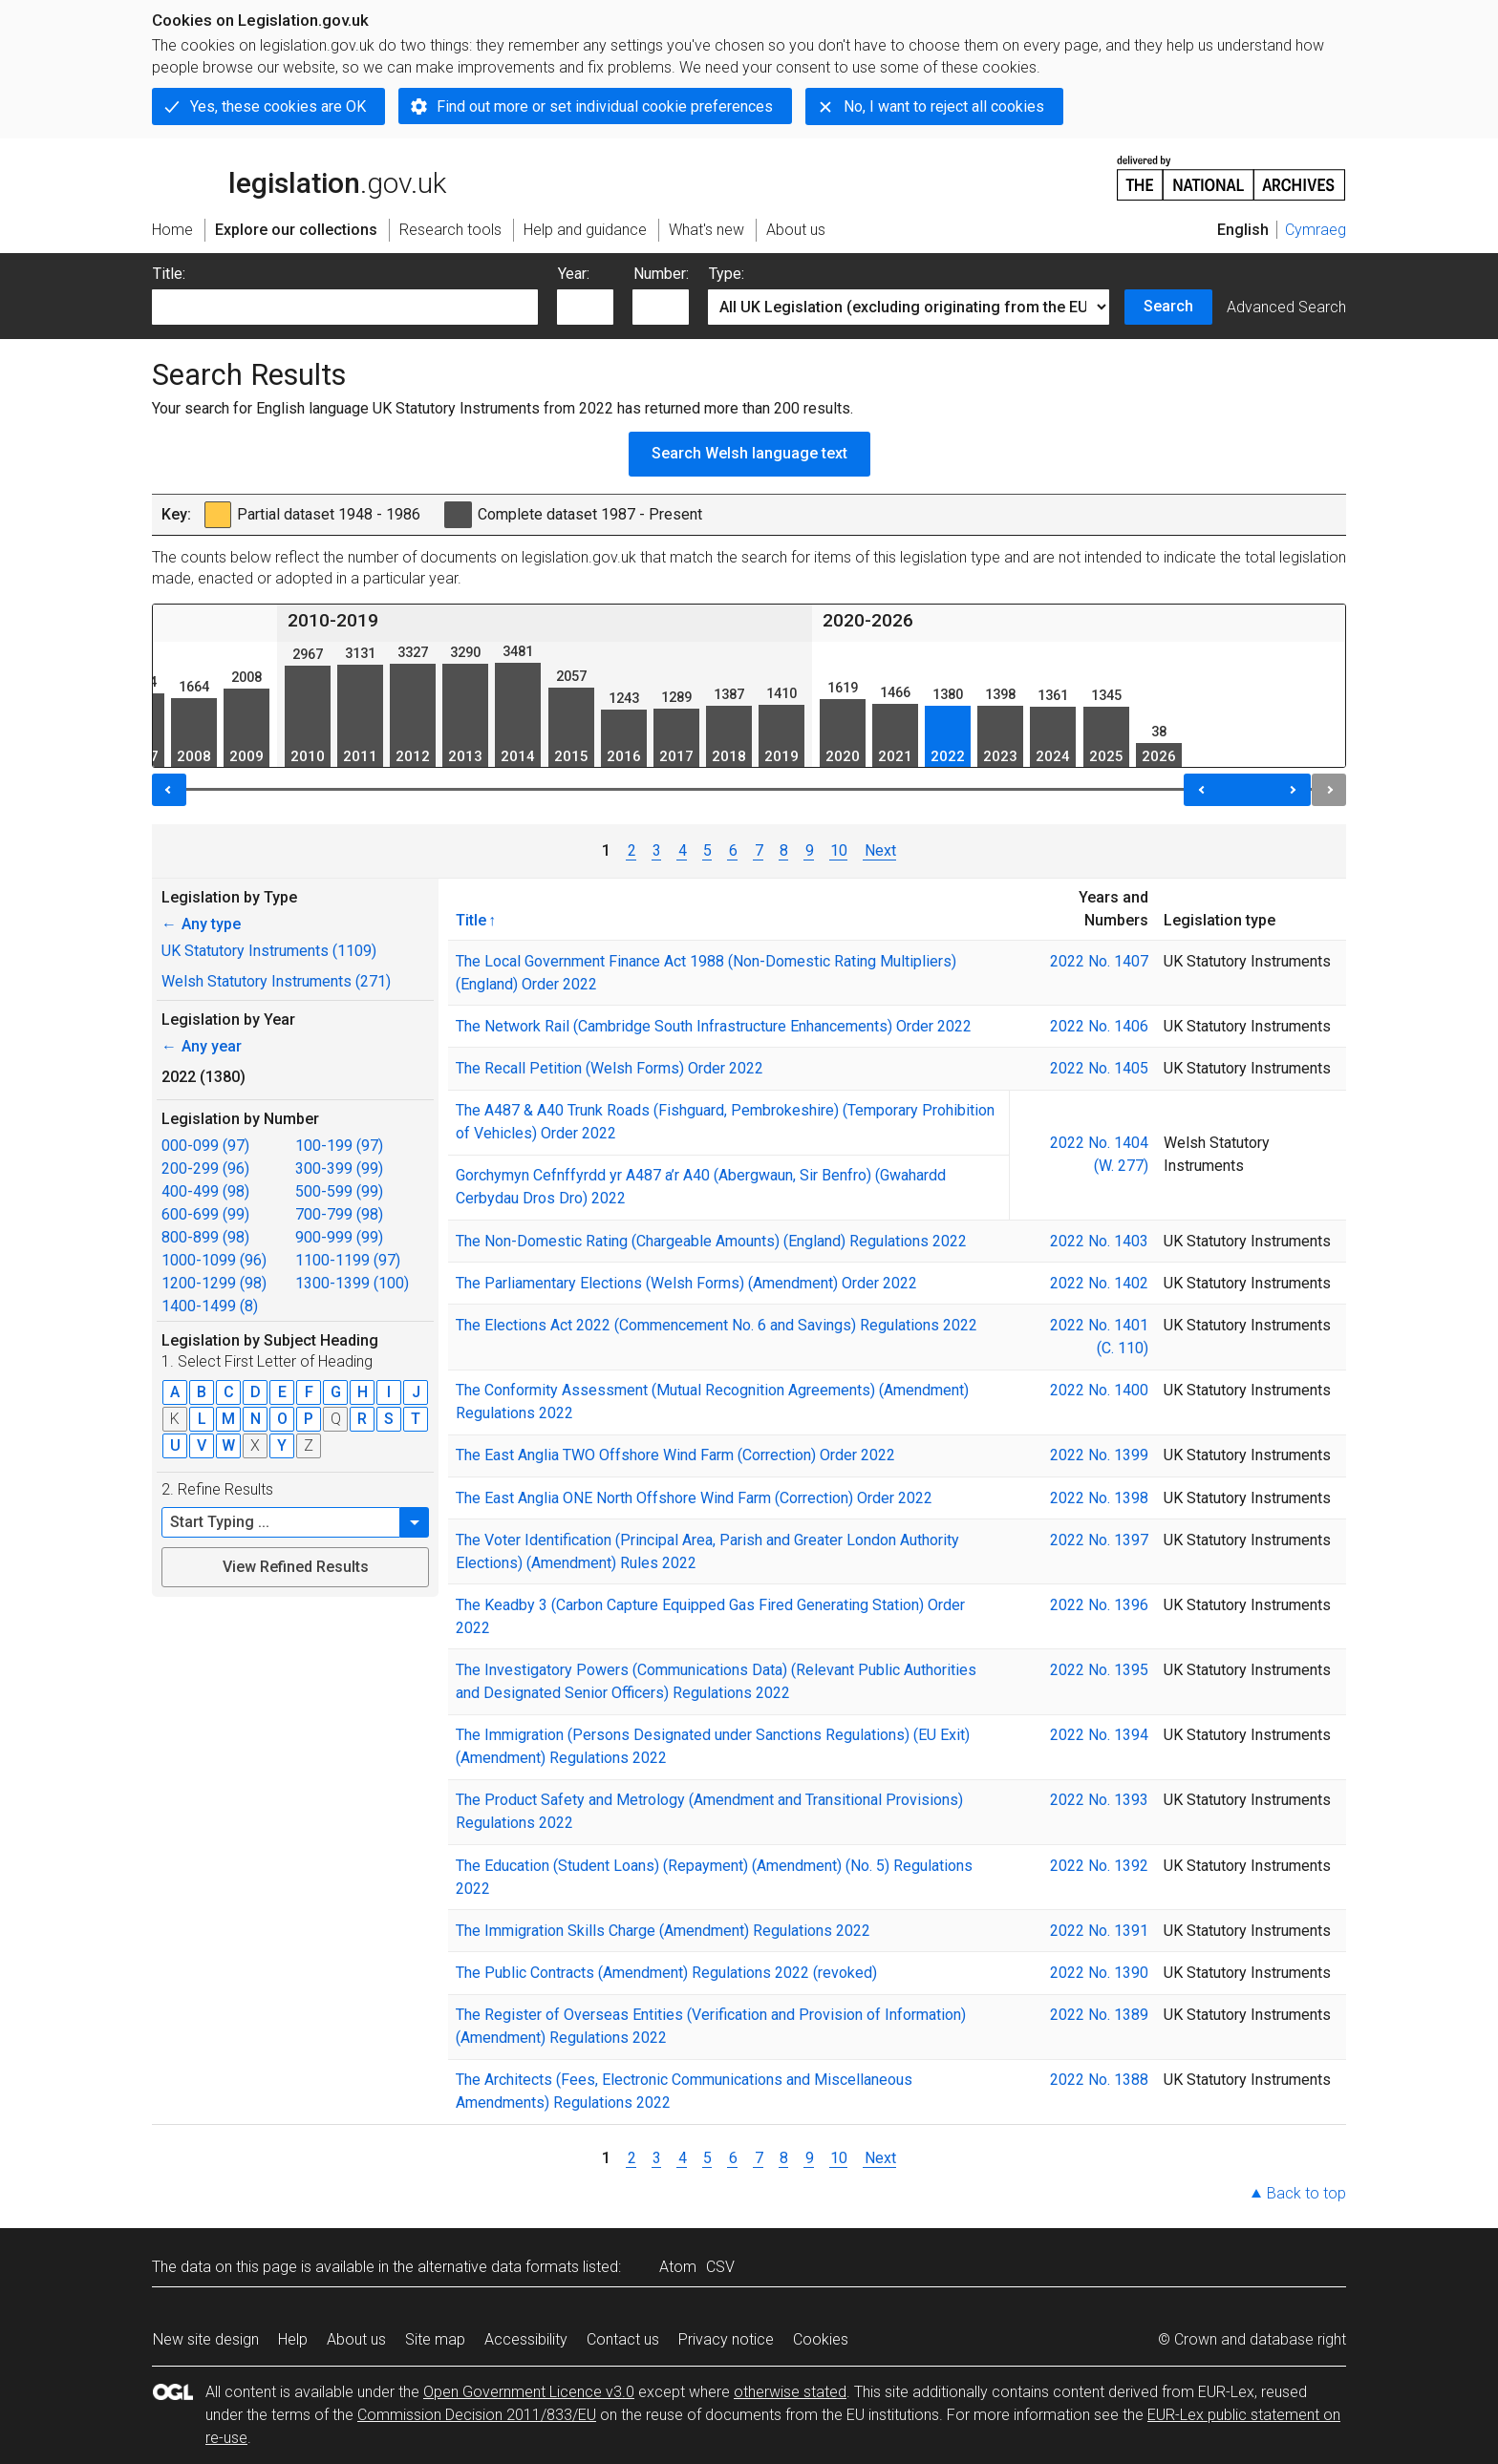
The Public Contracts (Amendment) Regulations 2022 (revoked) (666, 1973)
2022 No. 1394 (1099, 1735)
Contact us (623, 2339)
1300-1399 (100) (352, 1283)
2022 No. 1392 (1099, 1866)
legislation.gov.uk (299, 176)
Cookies (820, 2339)
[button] (414, 1522)
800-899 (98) (205, 1237)
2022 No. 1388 (1099, 2080)
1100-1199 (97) (347, 1260)
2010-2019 (333, 620)
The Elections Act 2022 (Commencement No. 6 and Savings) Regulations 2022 (716, 1325)
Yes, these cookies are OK (278, 106)
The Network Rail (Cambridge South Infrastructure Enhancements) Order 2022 (714, 1026)
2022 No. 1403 (1099, 1241)
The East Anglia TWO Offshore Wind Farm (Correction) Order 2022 (675, 1455)
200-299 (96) (205, 1168)
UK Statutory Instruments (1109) (268, 951)
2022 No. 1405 (1099, 1068)
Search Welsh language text (749, 453)
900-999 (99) (339, 1237)
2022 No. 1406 (1099, 1026)
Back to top (1306, 2193)
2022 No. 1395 (1099, 1670)
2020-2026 (868, 620)
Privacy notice (726, 2339)
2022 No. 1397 (1099, 1540)
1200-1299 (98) (214, 1283)
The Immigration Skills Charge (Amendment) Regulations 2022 (663, 1931)
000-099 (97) (205, 1145)
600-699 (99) (205, 1214)
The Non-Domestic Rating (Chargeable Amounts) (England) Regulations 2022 (711, 1241)
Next (879, 850)
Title (471, 919)
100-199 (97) (339, 1145)
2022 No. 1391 (1099, 1931)
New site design (206, 2339)
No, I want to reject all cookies (944, 106)
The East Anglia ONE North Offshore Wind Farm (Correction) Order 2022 (694, 1498)
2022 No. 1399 (1099, 1455)
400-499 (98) (205, 1191)
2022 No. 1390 (1099, 1973)
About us (356, 2339)
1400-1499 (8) (209, 1306)
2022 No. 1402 (1099, 1283)
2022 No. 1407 (1099, 961)
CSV (720, 2267)
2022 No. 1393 (1099, 1800)
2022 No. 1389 (1099, 2015)
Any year (201, 1046)
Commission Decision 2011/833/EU (476, 2415)
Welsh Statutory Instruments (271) (276, 981)
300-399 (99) (339, 1168)
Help (293, 2339)
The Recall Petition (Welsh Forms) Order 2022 (609, 1068)
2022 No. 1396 (1099, 1605)
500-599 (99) (339, 1191)
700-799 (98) (339, 1214)
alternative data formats (498, 2267)
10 (838, 850)
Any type (201, 924)
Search (1168, 306)
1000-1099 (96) (214, 1260)
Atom (677, 2267)
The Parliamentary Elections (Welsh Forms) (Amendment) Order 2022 (686, 1283)
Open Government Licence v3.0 (528, 2392)
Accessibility (525, 2339)
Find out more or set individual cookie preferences (605, 106)
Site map (435, 2339)
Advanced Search (1286, 307)
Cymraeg (1315, 230)
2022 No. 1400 (1099, 1390)
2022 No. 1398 (1099, 1498)
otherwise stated (790, 2392)
